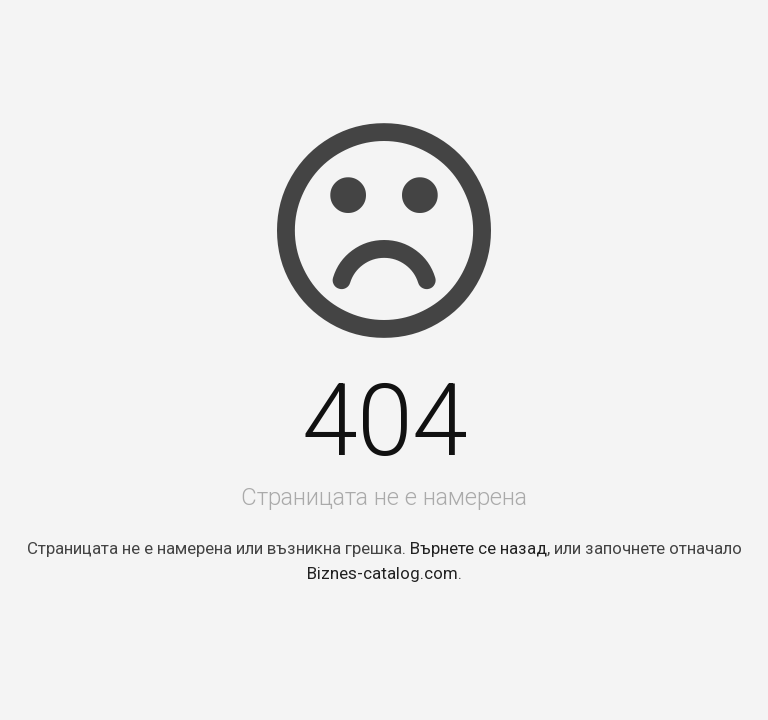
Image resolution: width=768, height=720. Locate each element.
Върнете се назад (478, 548)
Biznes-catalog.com (382, 573)
